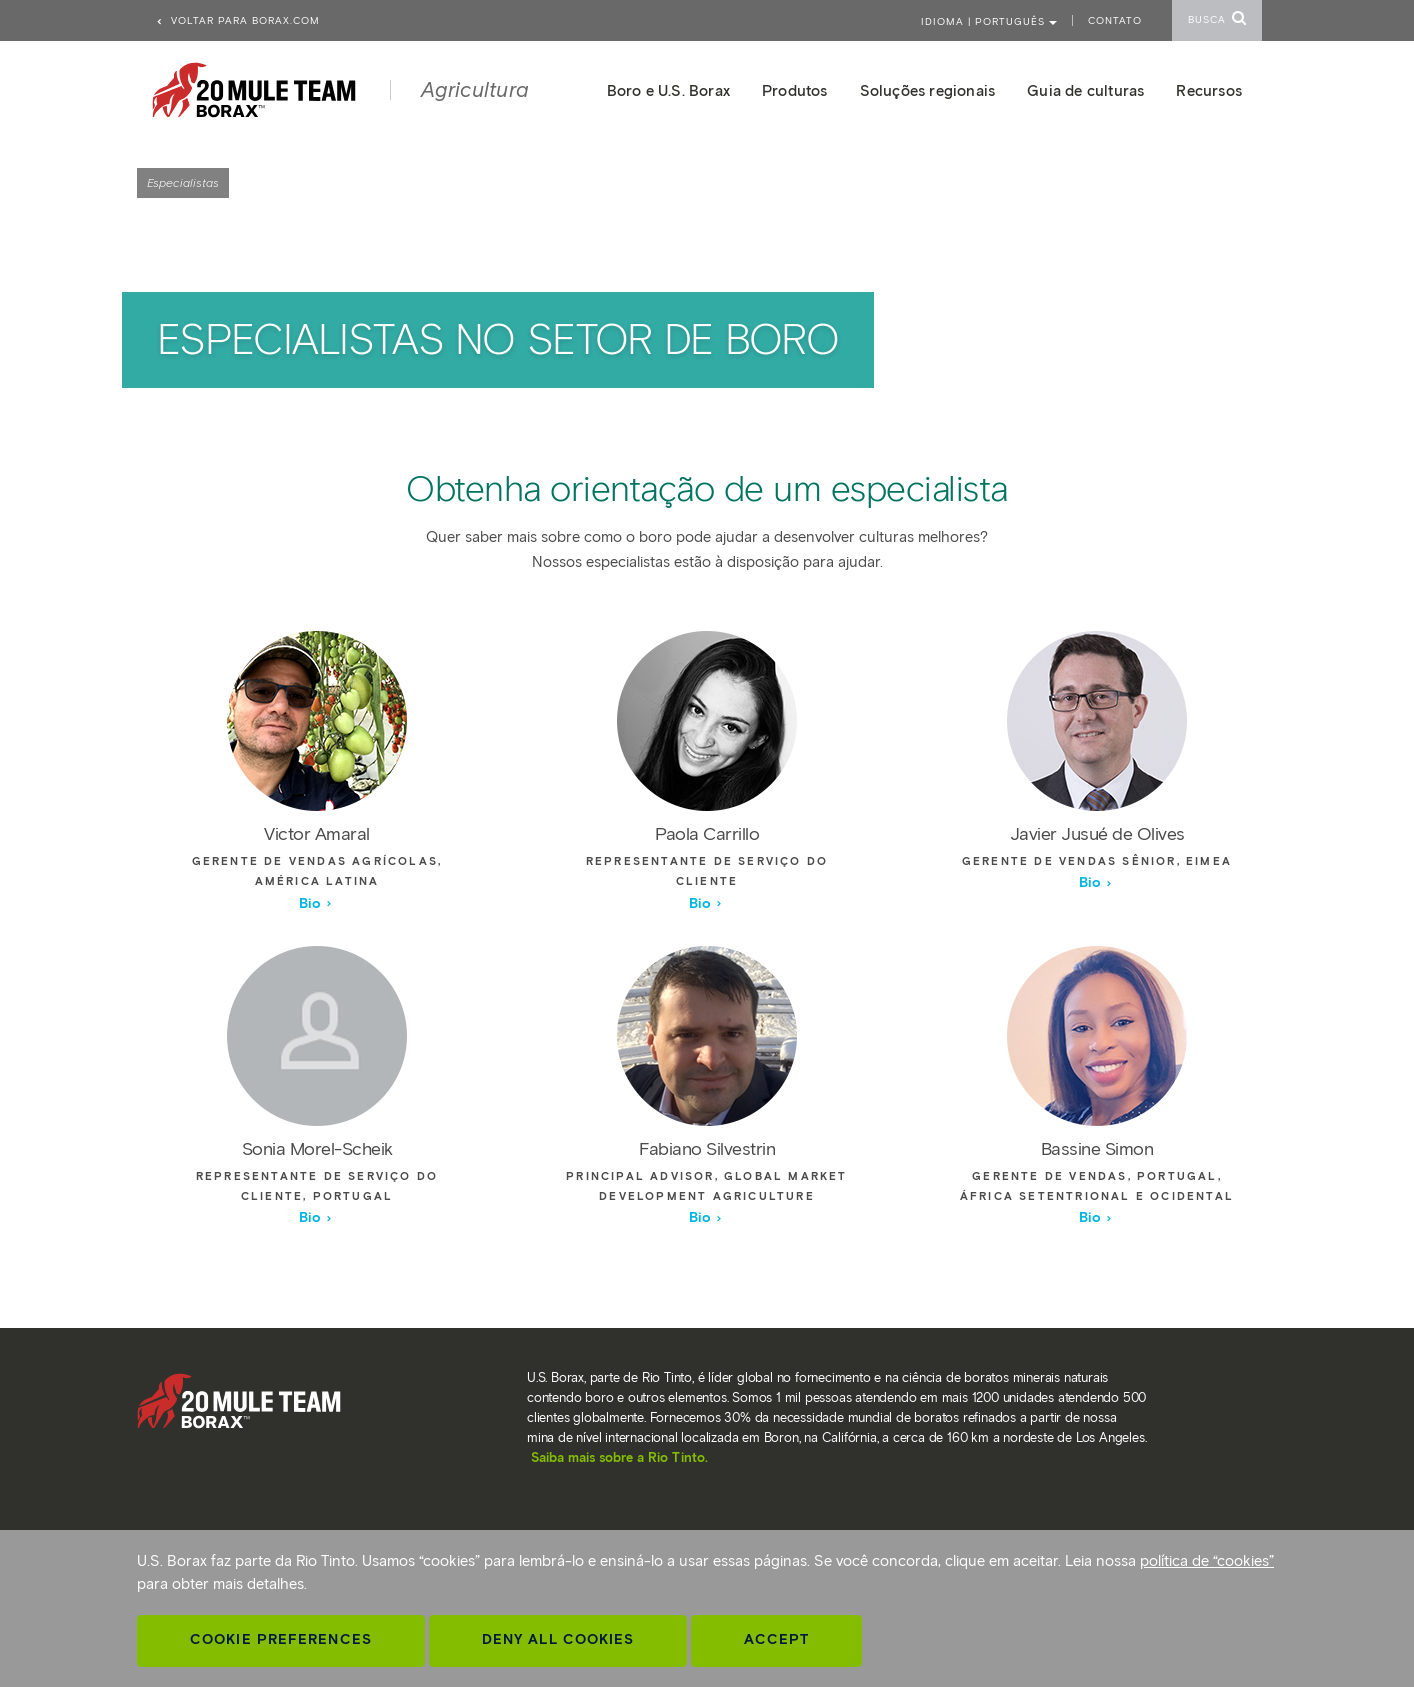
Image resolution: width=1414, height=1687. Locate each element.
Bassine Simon (1097, 1149)
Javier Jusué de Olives (1097, 834)
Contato (1115, 20)
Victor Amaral (317, 834)
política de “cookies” (1207, 1561)
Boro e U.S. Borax (668, 91)
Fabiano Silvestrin (707, 1149)
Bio (316, 903)
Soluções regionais (928, 91)
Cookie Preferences (281, 1639)
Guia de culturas (1085, 91)
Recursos (1209, 91)
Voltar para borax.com (237, 20)
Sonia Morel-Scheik (317, 1149)
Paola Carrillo (707, 834)
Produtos (795, 91)
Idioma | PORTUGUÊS (989, 21)
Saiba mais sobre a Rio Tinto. (619, 1457)
